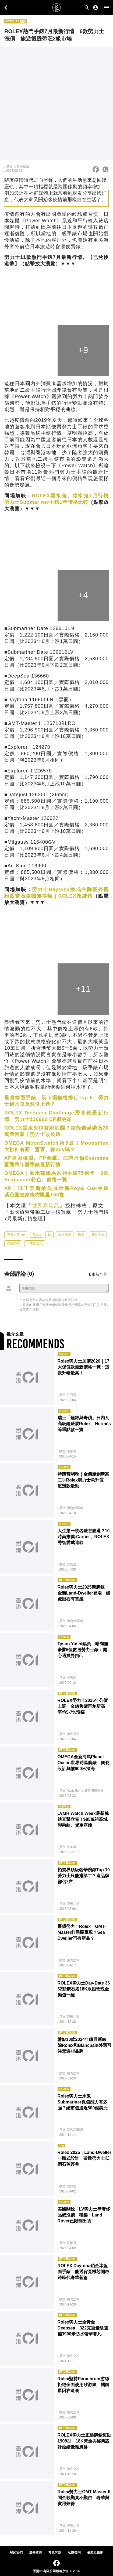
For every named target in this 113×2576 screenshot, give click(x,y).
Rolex (37, 1235)
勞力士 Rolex (16, 1235)
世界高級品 (46, 1205)
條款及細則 (95, 2552)
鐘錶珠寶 (64, 1235)
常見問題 (54, 2552)
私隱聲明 (74, 2552)
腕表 (81, 1235)
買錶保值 (13, 1244)
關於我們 (16, 2552)
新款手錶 (97, 1235)
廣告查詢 (35, 2552)
